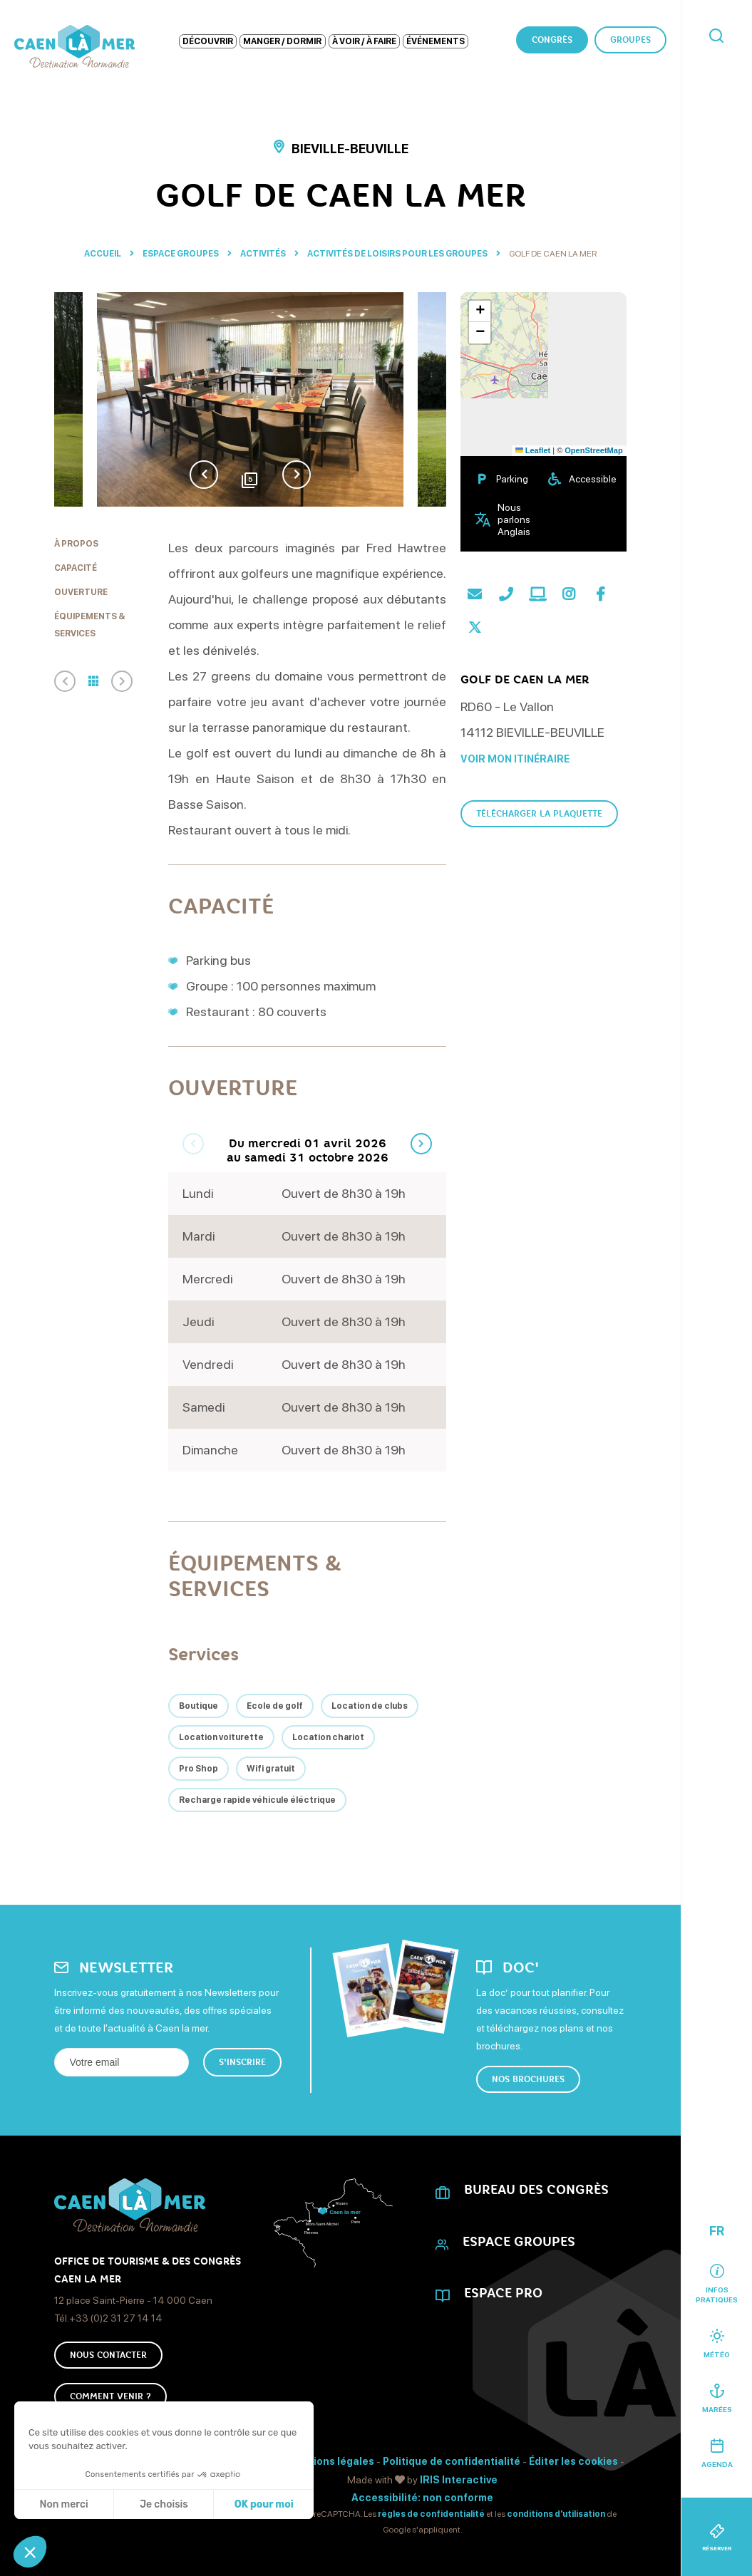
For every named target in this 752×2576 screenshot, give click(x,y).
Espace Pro (503, 2293)
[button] (30, 2552)
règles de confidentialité (431, 2514)
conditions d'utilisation (556, 2514)
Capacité (75, 568)
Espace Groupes (181, 254)
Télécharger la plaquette (539, 814)
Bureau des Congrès (536, 2190)
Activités (263, 254)
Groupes (630, 40)
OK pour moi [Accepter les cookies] (264, 2504)
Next (296, 474)
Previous (203, 474)
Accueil (102, 254)
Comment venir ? (110, 2396)
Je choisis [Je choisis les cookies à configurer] (164, 2504)
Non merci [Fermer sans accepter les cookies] (63, 2504)
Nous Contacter (108, 2355)
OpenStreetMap (593, 450)
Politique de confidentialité (451, 2461)
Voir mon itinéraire (515, 759)
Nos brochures (528, 2079)
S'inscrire (242, 2062)
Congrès (552, 40)
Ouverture (81, 592)
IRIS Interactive (459, 2480)
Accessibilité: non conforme (422, 2497)
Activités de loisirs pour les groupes (398, 254)
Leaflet (533, 450)
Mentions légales (330, 2461)
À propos (76, 544)
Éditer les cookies (573, 2461)
